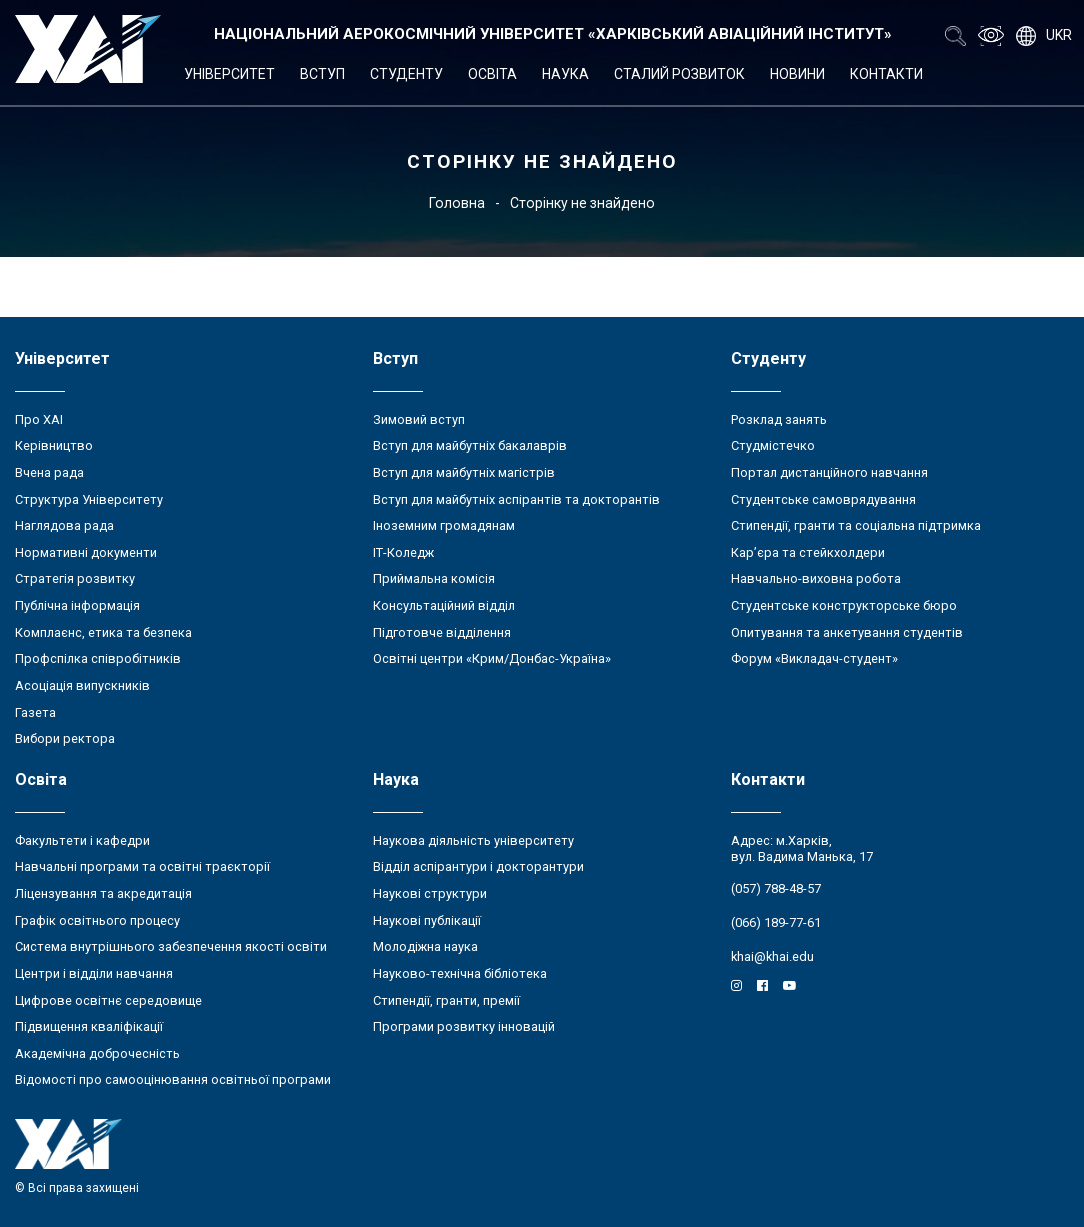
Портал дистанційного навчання (829, 472)
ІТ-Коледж (403, 552)
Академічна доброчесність (97, 1053)
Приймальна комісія (434, 578)
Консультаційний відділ (444, 605)
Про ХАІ (39, 419)
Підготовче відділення (442, 632)
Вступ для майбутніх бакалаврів (470, 445)
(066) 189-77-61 (776, 922)
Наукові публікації (427, 920)
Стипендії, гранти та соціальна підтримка (856, 525)
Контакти (886, 74)
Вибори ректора (65, 738)
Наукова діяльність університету (473, 840)
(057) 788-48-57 (776, 888)
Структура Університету (89, 499)
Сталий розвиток (679, 74)
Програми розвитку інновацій (464, 1026)
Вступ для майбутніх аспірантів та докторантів (516, 499)
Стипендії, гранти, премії (446, 1000)
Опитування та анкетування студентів (847, 632)
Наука (565, 74)
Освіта (492, 74)
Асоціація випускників (82, 685)
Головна (457, 203)
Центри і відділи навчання (94, 973)
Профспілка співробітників (98, 658)
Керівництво (54, 445)
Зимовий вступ (419, 419)
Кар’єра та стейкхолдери (808, 552)
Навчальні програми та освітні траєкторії (142, 866)
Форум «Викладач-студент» (814, 658)
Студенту (406, 74)
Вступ (322, 74)
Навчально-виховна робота (816, 578)
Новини (797, 74)
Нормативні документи (86, 552)
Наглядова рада (64, 525)
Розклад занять (779, 419)
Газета (35, 712)
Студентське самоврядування (823, 499)
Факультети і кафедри (82, 840)
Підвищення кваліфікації (89, 1026)
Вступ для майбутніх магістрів (464, 472)
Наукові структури (430, 893)
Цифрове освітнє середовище (108, 1000)
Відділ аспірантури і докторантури (478, 866)
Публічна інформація (77, 605)
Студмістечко (773, 445)
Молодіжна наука (425, 946)
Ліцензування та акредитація (103, 893)
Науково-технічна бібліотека (460, 973)
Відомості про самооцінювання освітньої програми (173, 1079)
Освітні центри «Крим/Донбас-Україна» (492, 658)
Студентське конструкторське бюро (844, 605)
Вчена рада (49, 472)
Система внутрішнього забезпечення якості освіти (171, 946)
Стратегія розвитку (75, 578)
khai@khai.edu (772, 956)
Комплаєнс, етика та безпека (103, 632)
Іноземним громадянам (444, 525)
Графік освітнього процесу (97, 920)
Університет (229, 74)
